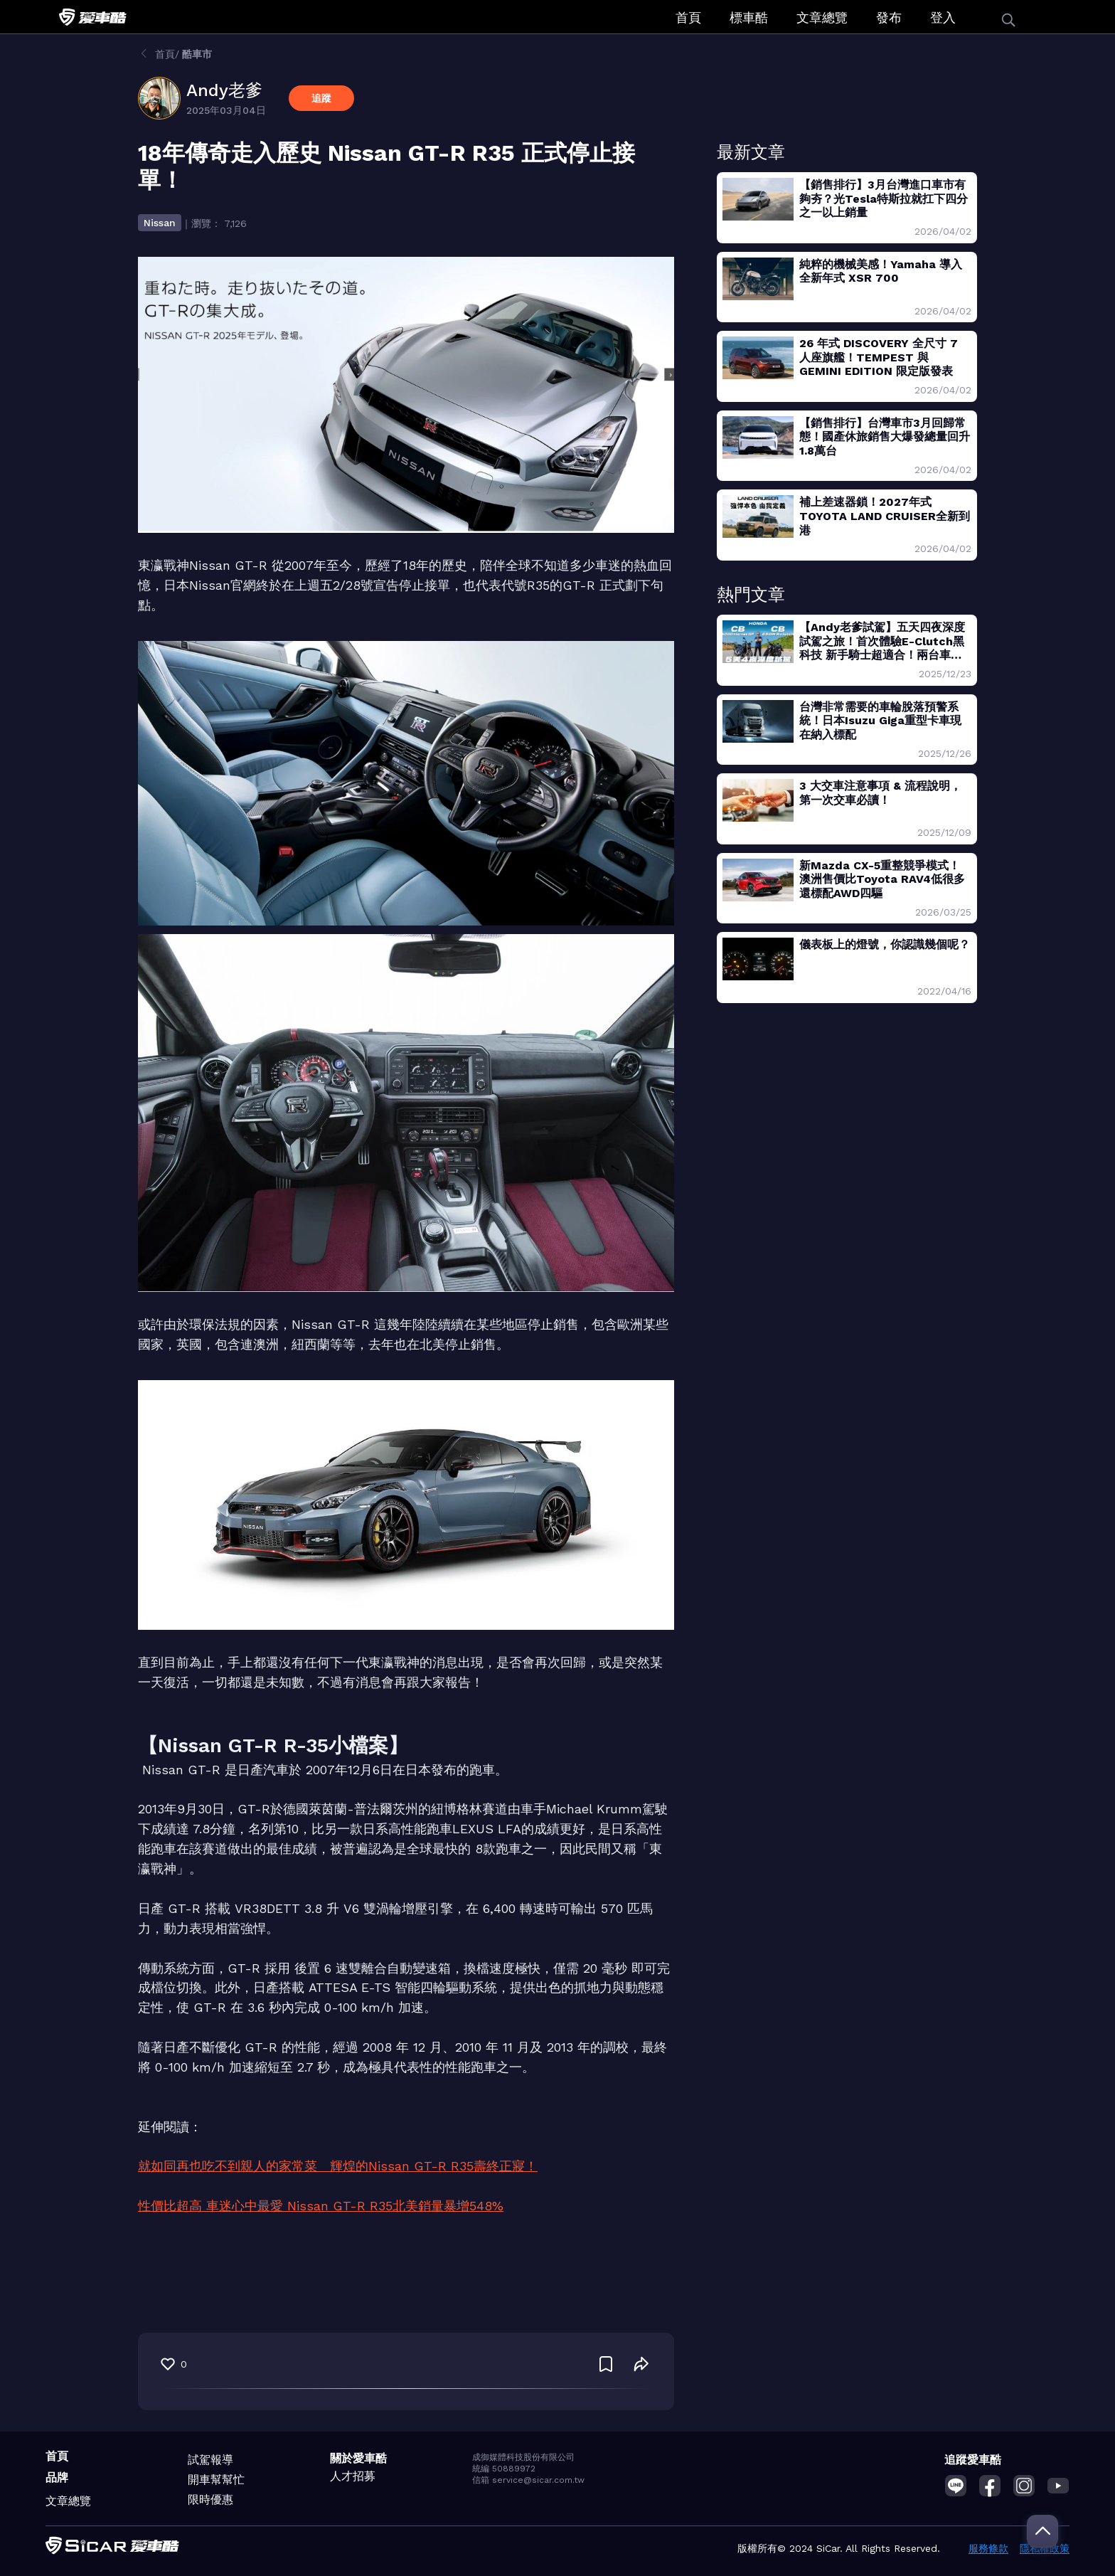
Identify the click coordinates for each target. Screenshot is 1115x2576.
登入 (943, 17)
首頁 (688, 17)
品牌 (57, 2477)
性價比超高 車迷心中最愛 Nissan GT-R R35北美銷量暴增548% (320, 2205)
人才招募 (352, 2476)
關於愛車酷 (358, 2458)
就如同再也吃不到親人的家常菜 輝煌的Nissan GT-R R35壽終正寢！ (338, 2165)
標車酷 (749, 17)
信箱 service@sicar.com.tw (528, 2480)
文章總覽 (822, 17)
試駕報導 (210, 2459)
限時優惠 (210, 2499)
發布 (889, 17)
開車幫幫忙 (216, 2479)
